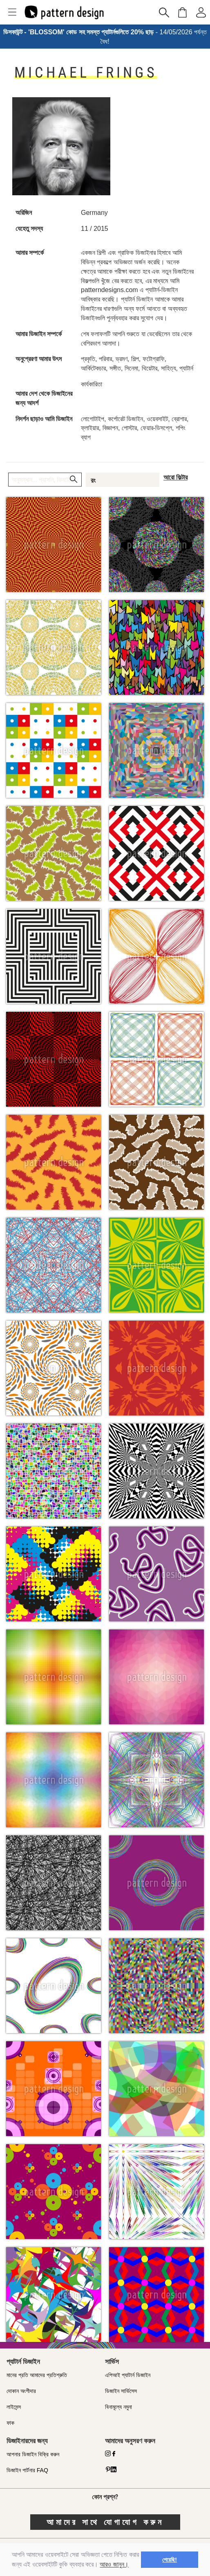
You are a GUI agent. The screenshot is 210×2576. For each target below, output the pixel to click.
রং (93, 480)
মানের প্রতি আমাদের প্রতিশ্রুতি (37, 2375)
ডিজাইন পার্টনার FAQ (27, 2470)
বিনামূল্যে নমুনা (118, 2407)
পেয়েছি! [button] (169, 2559)
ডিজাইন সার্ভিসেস (121, 2391)
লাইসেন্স (14, 2407)
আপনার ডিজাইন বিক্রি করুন (33, 2454)
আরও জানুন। (114, 2564)
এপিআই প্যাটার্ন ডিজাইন (127, 2375)
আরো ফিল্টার (175, 477)
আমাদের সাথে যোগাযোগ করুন (105, 2522)
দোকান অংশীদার (21, 2391)
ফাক (10, 2423)
